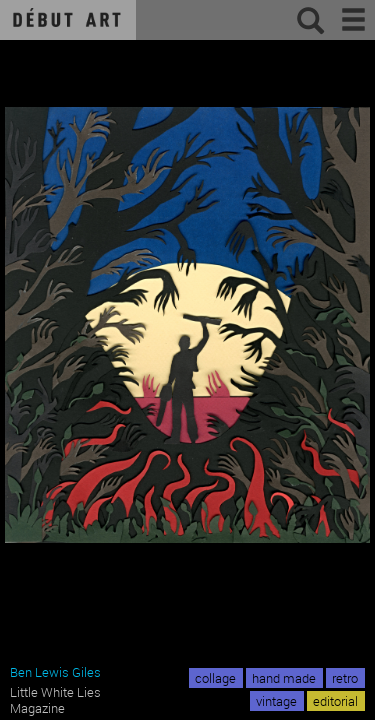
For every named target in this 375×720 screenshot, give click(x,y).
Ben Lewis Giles (55, 672)
